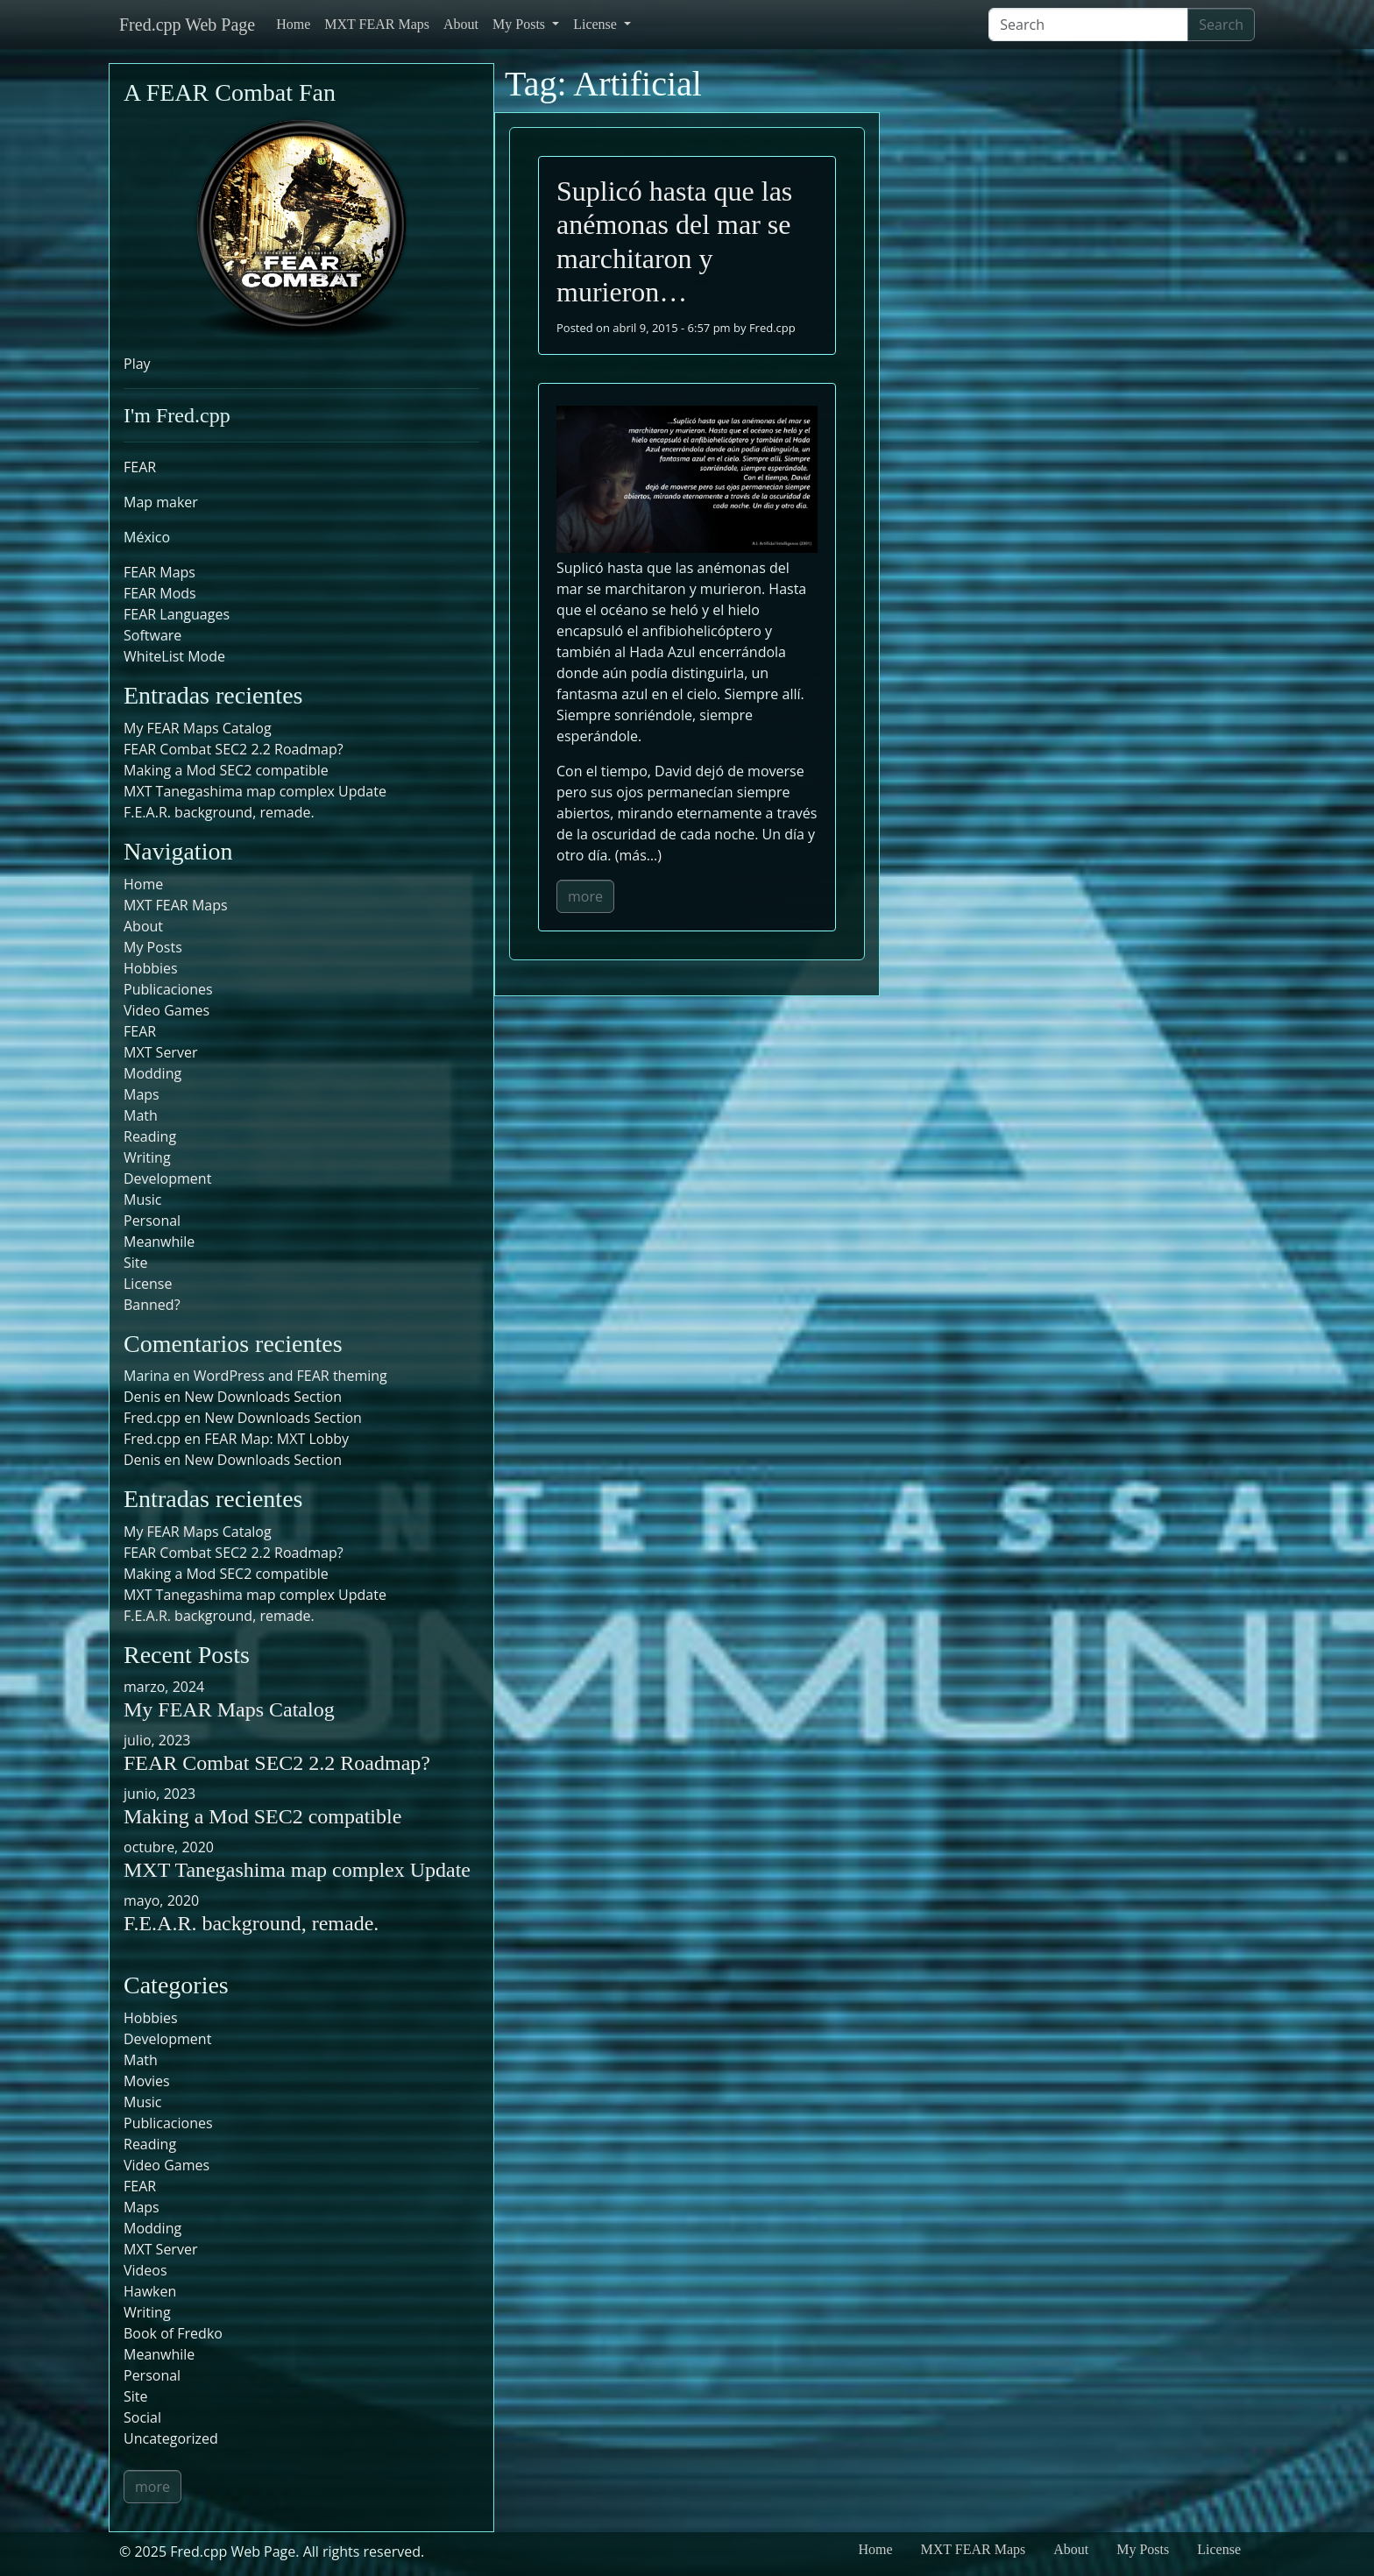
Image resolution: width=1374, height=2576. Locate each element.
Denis (142, 1459)
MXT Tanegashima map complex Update (255, 791)
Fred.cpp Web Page (187, 24)
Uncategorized (171, 2438)
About (460, 24)
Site (136, 1262)
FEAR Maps (159, 572)
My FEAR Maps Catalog (198, 728)
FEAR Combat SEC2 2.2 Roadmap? (234, 749)
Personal (152, 1220)
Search (1221, 24)
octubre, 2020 (169, 1847)
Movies (147, 2081)
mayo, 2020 (161, 1900)
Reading (150, 1136)
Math (141, 1115)
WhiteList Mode (174, 656)
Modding (152, 1073)
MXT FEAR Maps (376, 24)
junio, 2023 (159, 1793)
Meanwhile (159, 1241)
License (596, 24)
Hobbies (151, 968)
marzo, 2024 (164, 1686)
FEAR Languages (177, 614)
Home (293, 24)
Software (152, 635)
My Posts (520, 24)
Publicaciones (168, 989)
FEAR (140, 467)
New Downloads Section (263, 1396)
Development (167, 1178)
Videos (145, 2270)
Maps (141, 1094)
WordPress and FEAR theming (290, 1375)
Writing (147, 1157)
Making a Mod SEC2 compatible (226, 770)
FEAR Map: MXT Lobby (276, 1438)
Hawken (150, 2291)
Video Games (166, 1010)
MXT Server (160, 1052)
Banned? (152, 1304)
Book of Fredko (173, 2333)
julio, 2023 (157, 1740)
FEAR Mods (160, 593)
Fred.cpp (772, 328)
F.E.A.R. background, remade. (219, 812)
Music (143, 1199)
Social (142, 2417)
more (585, 896)
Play (137, 363)
